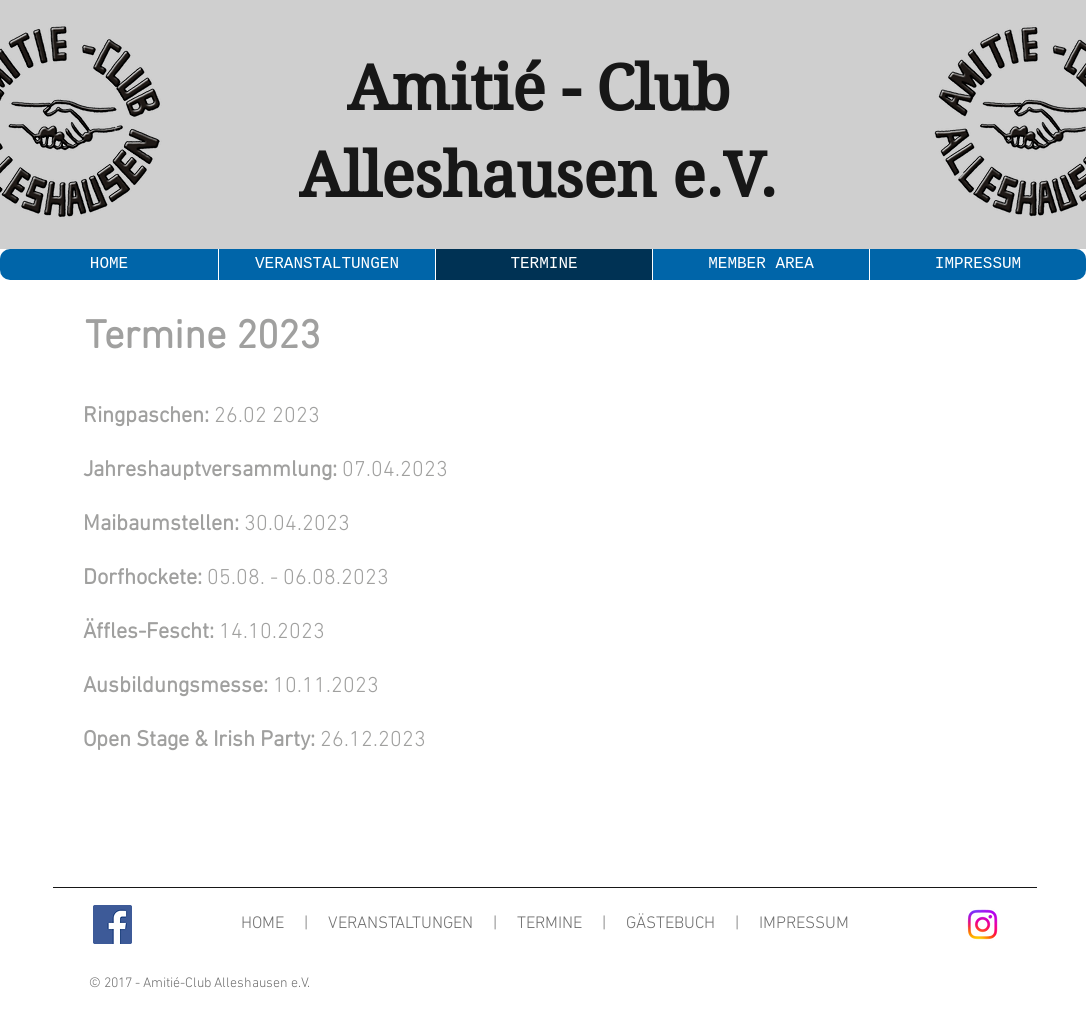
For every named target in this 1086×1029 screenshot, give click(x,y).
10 (190, 686)
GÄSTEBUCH (670, 924)
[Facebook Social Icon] (112, 924)
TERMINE (549, 924)
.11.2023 (338, 686)
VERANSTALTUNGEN (400, 924)
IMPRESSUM (804, 924)
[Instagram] (982, 924)
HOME (262, 924)
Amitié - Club (538, 88)
